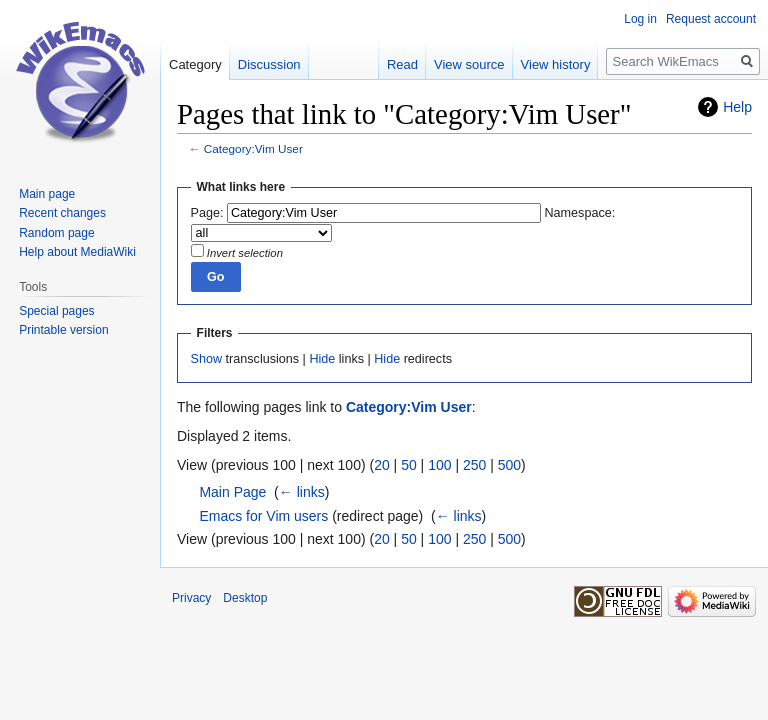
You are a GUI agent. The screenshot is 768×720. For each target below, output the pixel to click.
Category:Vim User (253, 148)
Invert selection (245, 253)
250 (474, 465)
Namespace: (580, 213)
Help (737, 107)
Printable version (63, 330)
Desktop (245, 598)
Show (207, 359)
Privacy (191, 598)
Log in (640, 19)
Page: (207, 213)
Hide (322, 359)
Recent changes (62, 213)
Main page (47, 194)
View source (469, 64)
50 (409, 465)
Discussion (269, 64)
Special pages (56, 311)
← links (302, 492)
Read (402, 64)
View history (556, 64)
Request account (711, 19)
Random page (56, 233)
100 (439, 465)
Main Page (232, 492)
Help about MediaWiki (77, 252)
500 (509, 465)
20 (382, 465)
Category (195, 64)
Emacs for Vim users (263, 516)
